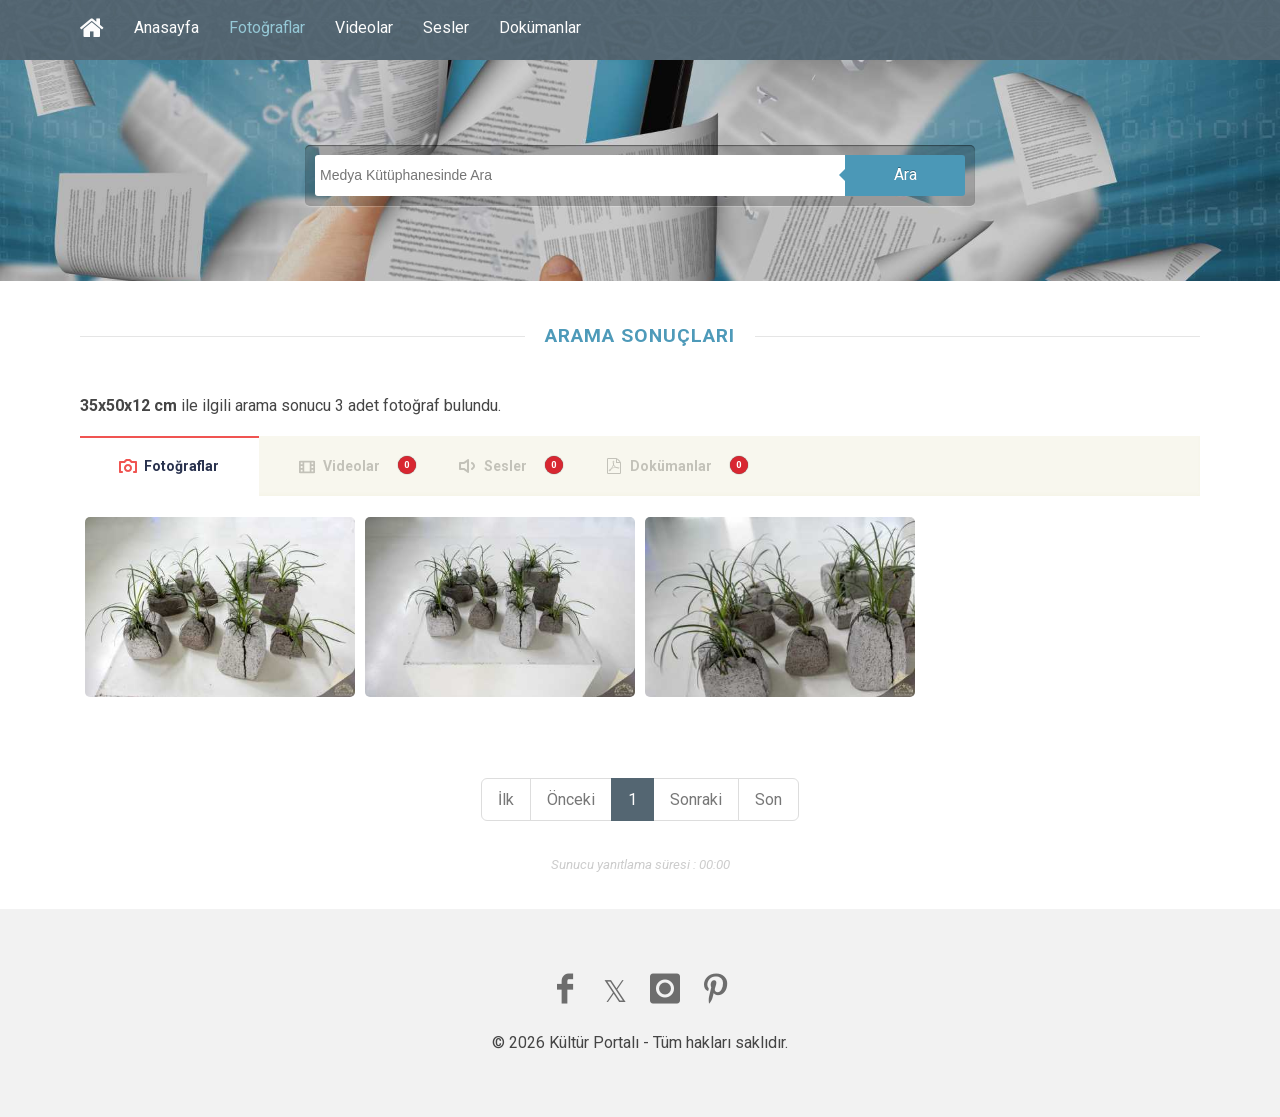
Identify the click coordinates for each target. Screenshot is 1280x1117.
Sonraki (696, 799)
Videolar (364, 27)
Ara (905, 174)
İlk (506, 799)
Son (768, 799)
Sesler (446, 27)
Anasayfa (166, 27)
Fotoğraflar (267, 27)
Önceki (571, 799)
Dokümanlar (540, 27)
